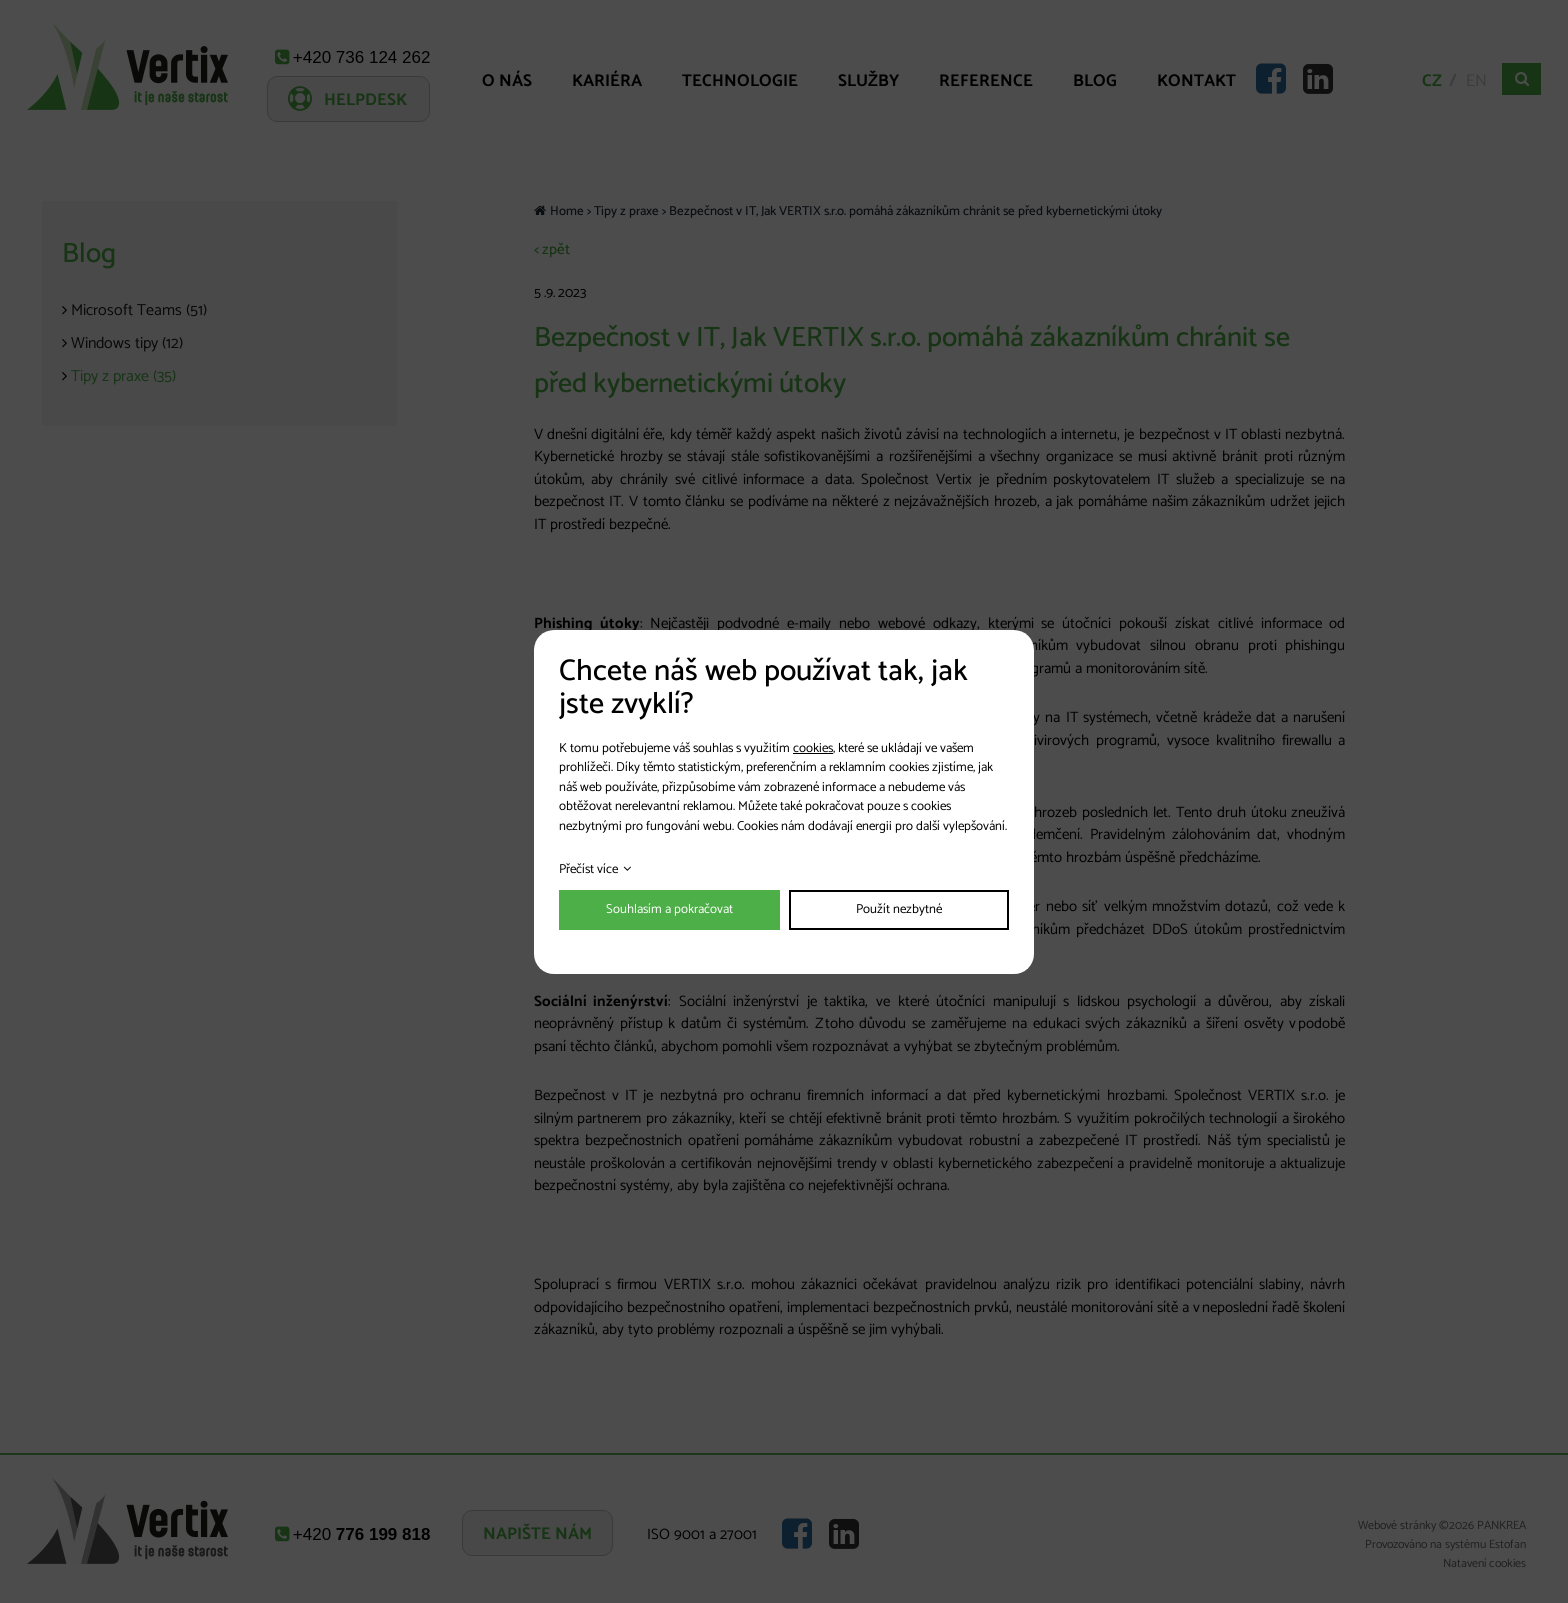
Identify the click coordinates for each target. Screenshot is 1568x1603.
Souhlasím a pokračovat (669, 909)
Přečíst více (588, 869)
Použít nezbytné (899, 909)
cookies (813, 748)
